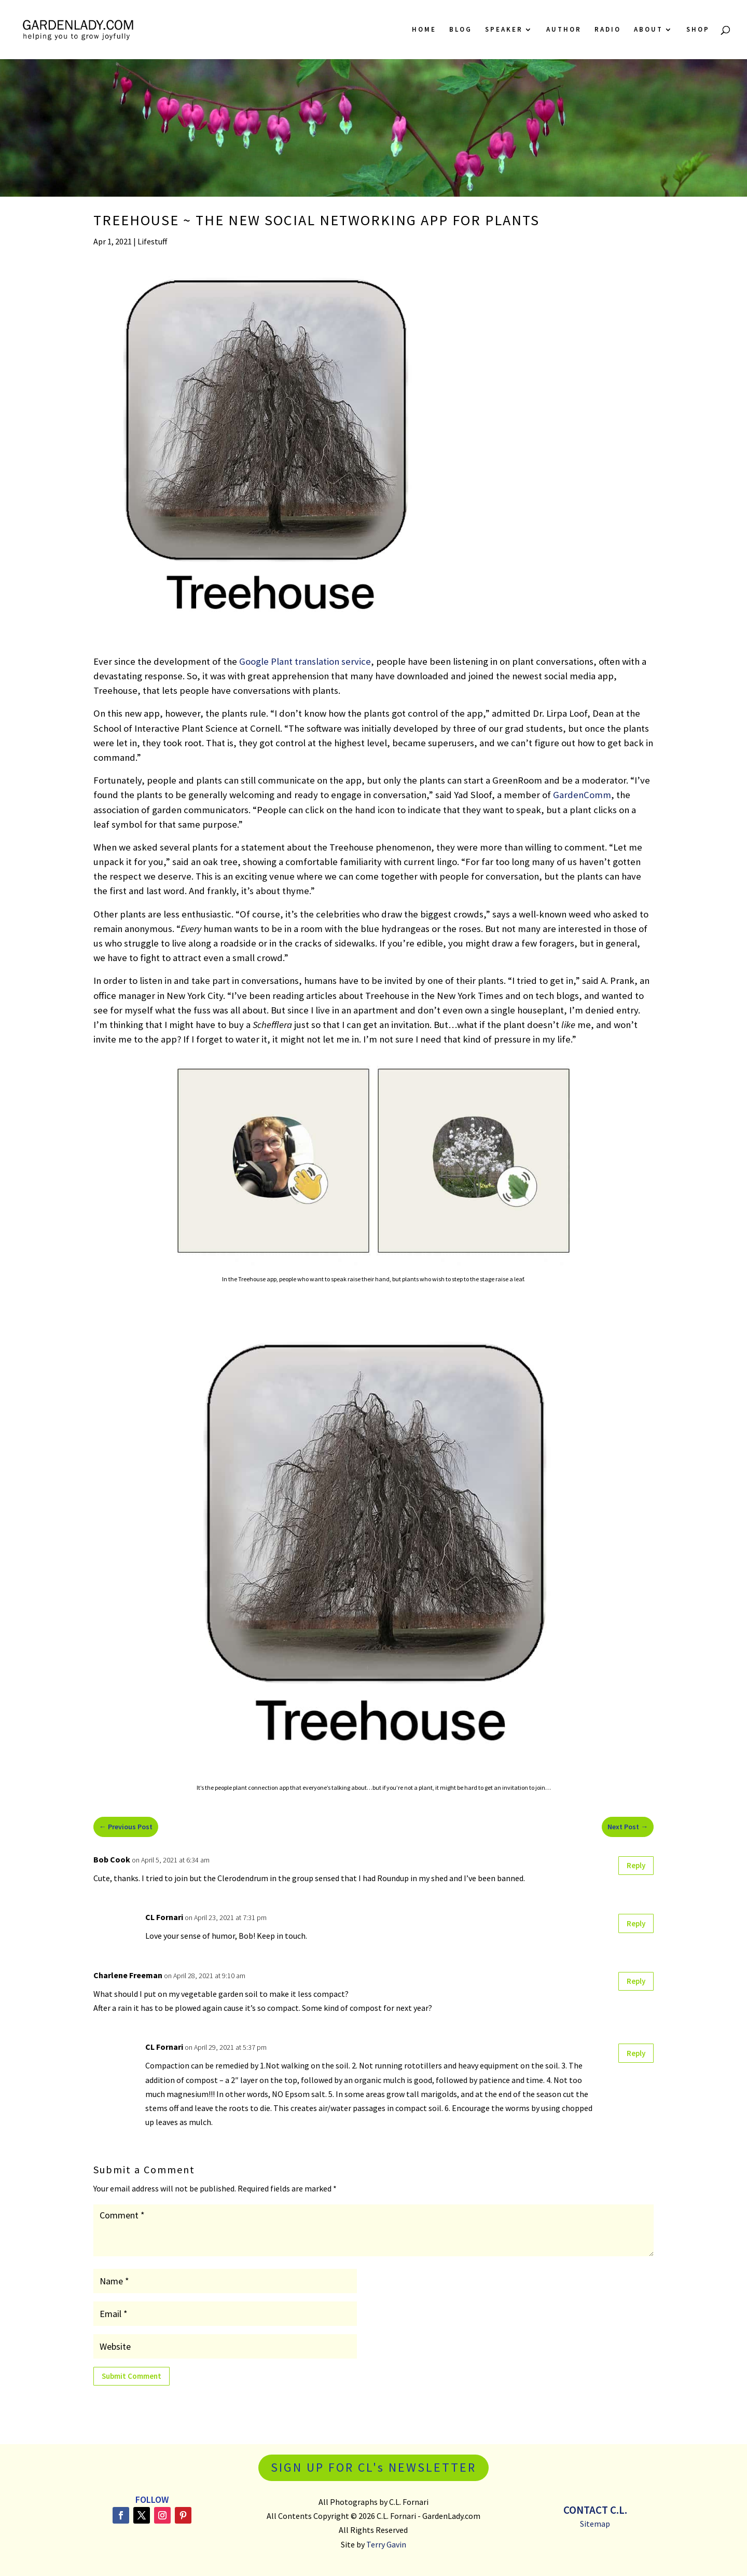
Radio (607, 30)
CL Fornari (164, 1917)
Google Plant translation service (305, 661)
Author (564, 30)
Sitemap (595, 2523)
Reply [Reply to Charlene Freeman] (636, 1981)
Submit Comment (131, 2376)
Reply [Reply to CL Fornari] (636, 1923)
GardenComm (582, 795)
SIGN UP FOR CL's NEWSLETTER (373, 2467)
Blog (460, 30)
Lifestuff (152, 241)
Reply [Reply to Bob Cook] (636, 1865)
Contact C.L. (595, 2510)
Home (424, 30)
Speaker (504, 30)
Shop (698, 30)
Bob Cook (111, 1859)
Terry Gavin (386, 2544)
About (648, 30)
